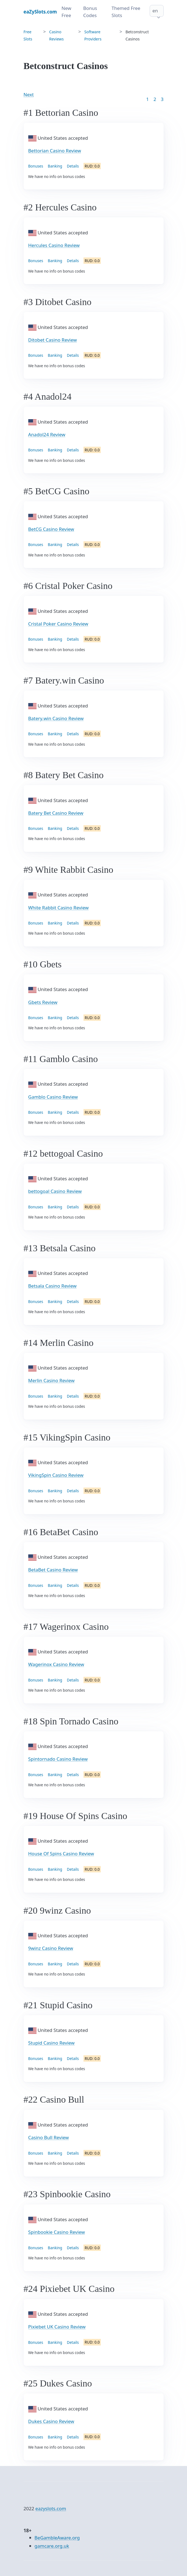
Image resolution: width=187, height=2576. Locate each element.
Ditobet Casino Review (52, 340)
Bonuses (35, 166)
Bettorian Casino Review (54, 150)
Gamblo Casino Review (53, 1097)
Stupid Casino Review (51, 2043)
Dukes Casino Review (51, 2421)
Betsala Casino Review (52, 1286)
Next (29, 94)
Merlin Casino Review (51, 1380)
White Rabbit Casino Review (58, 907)
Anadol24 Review (46, 434)
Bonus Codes (90, 11)
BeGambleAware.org (57, 2537)
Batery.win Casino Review (56, 718)
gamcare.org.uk (52, 2546)
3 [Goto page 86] (162, 99)
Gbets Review (43, 1002)
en (155, 10)
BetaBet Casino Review (53, 1570)
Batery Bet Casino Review (55, 813)
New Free (66, 11)
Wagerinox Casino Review (56, 1664)
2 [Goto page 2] (154, 99)
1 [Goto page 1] (147, 99)
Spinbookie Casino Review (56, 2232)
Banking (55, 166)
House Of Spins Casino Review (61, 1853)
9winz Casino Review (50, 1948)
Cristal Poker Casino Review (58, 624)
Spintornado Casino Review (58, 1759)
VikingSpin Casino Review (56, 1475)
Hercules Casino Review (54, 245)
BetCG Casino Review (51, 529)
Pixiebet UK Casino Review (57, 2326)
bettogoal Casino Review (55, 1191)
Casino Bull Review (48, 2137)
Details (73, 166)
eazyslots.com (50, 2508)
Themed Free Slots (125, 11)
